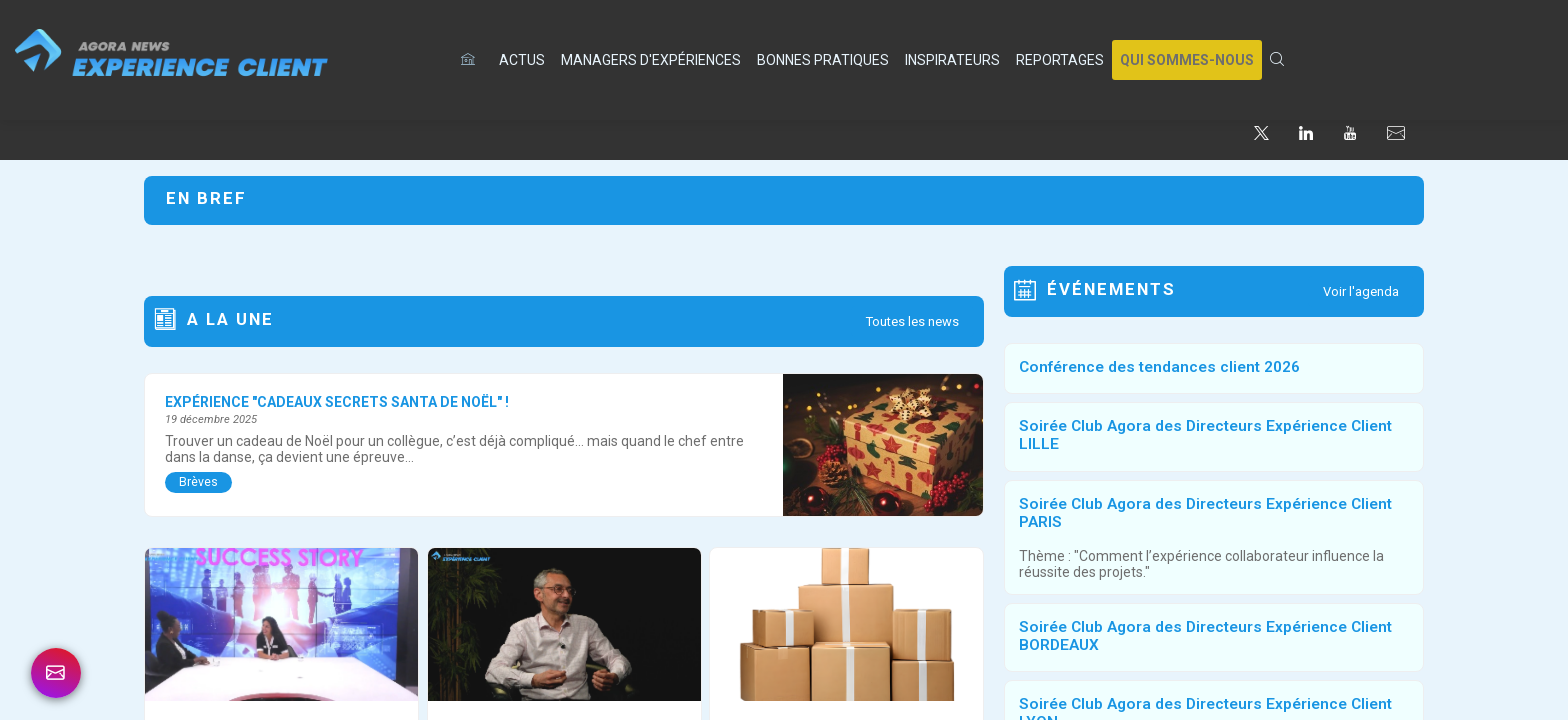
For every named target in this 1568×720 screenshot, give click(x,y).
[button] (1187, 60)
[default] (472, 60)
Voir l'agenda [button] (1361, 291)
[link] (522, 60)
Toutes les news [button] (912, 321)
